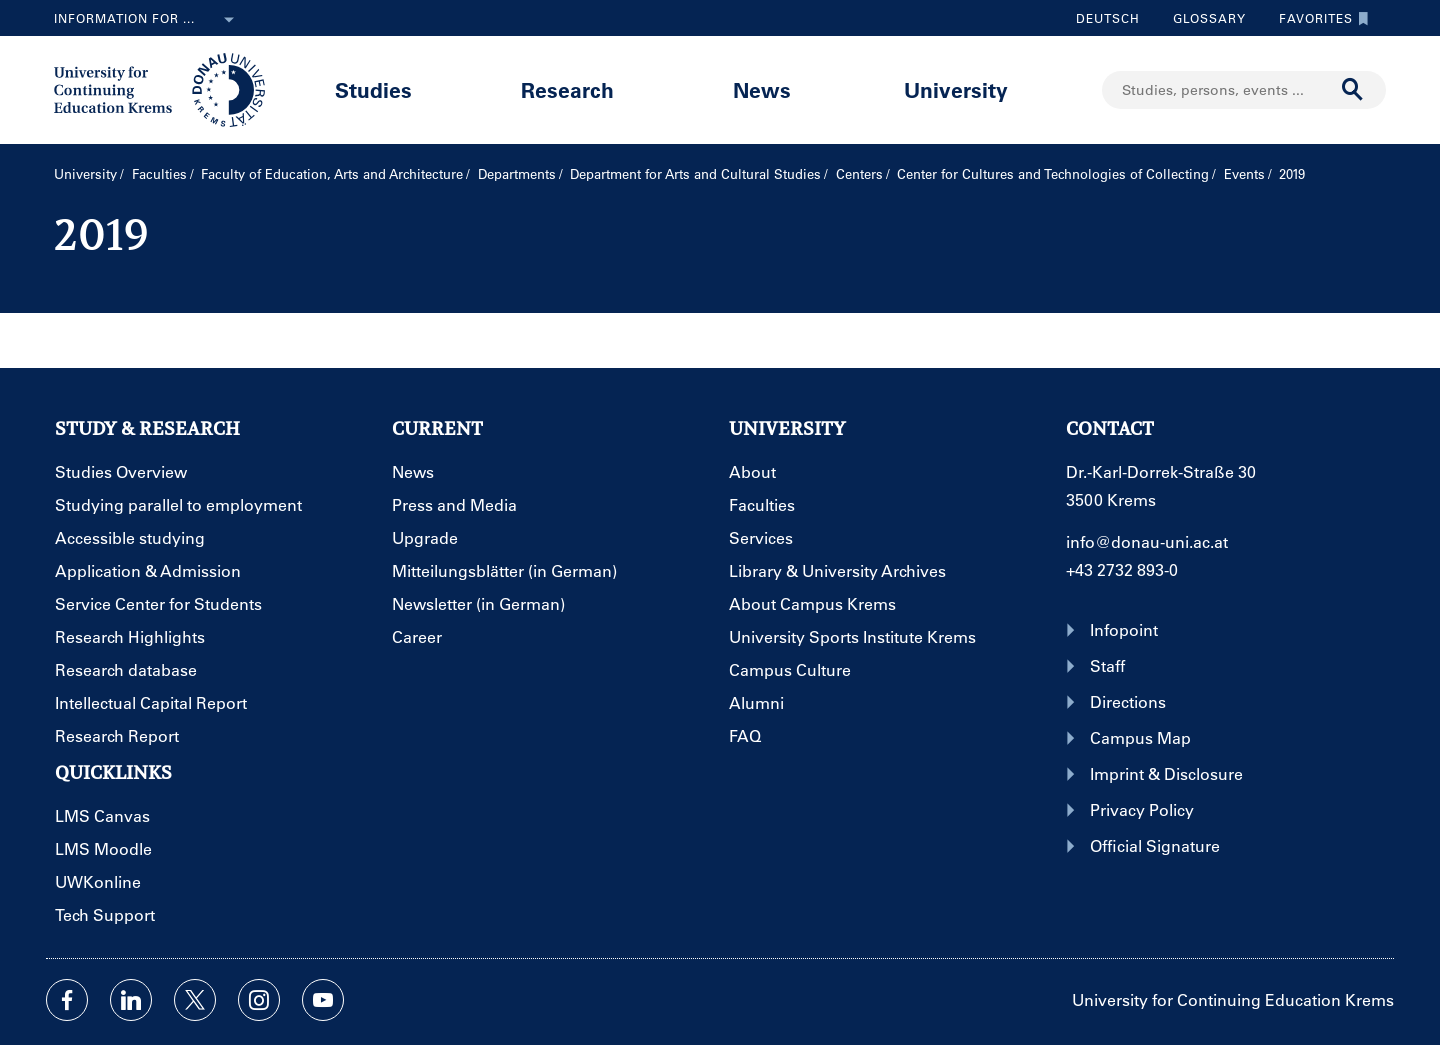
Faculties (159, 173)
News (762, 89)
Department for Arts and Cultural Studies (695, 173)
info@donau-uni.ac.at (1147, 541)
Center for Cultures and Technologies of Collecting (1053, 173)
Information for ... (148, 20)
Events (1244, 173)
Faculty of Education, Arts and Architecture (332, 173)
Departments (517, 173)
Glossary (1202, 18)
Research (567, 89)
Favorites (1319, 18)
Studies (373, 89)
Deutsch (1108, 18)
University (956, 89)
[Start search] (1353, 90)
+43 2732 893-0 (1122, 569)
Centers (859, 173)
